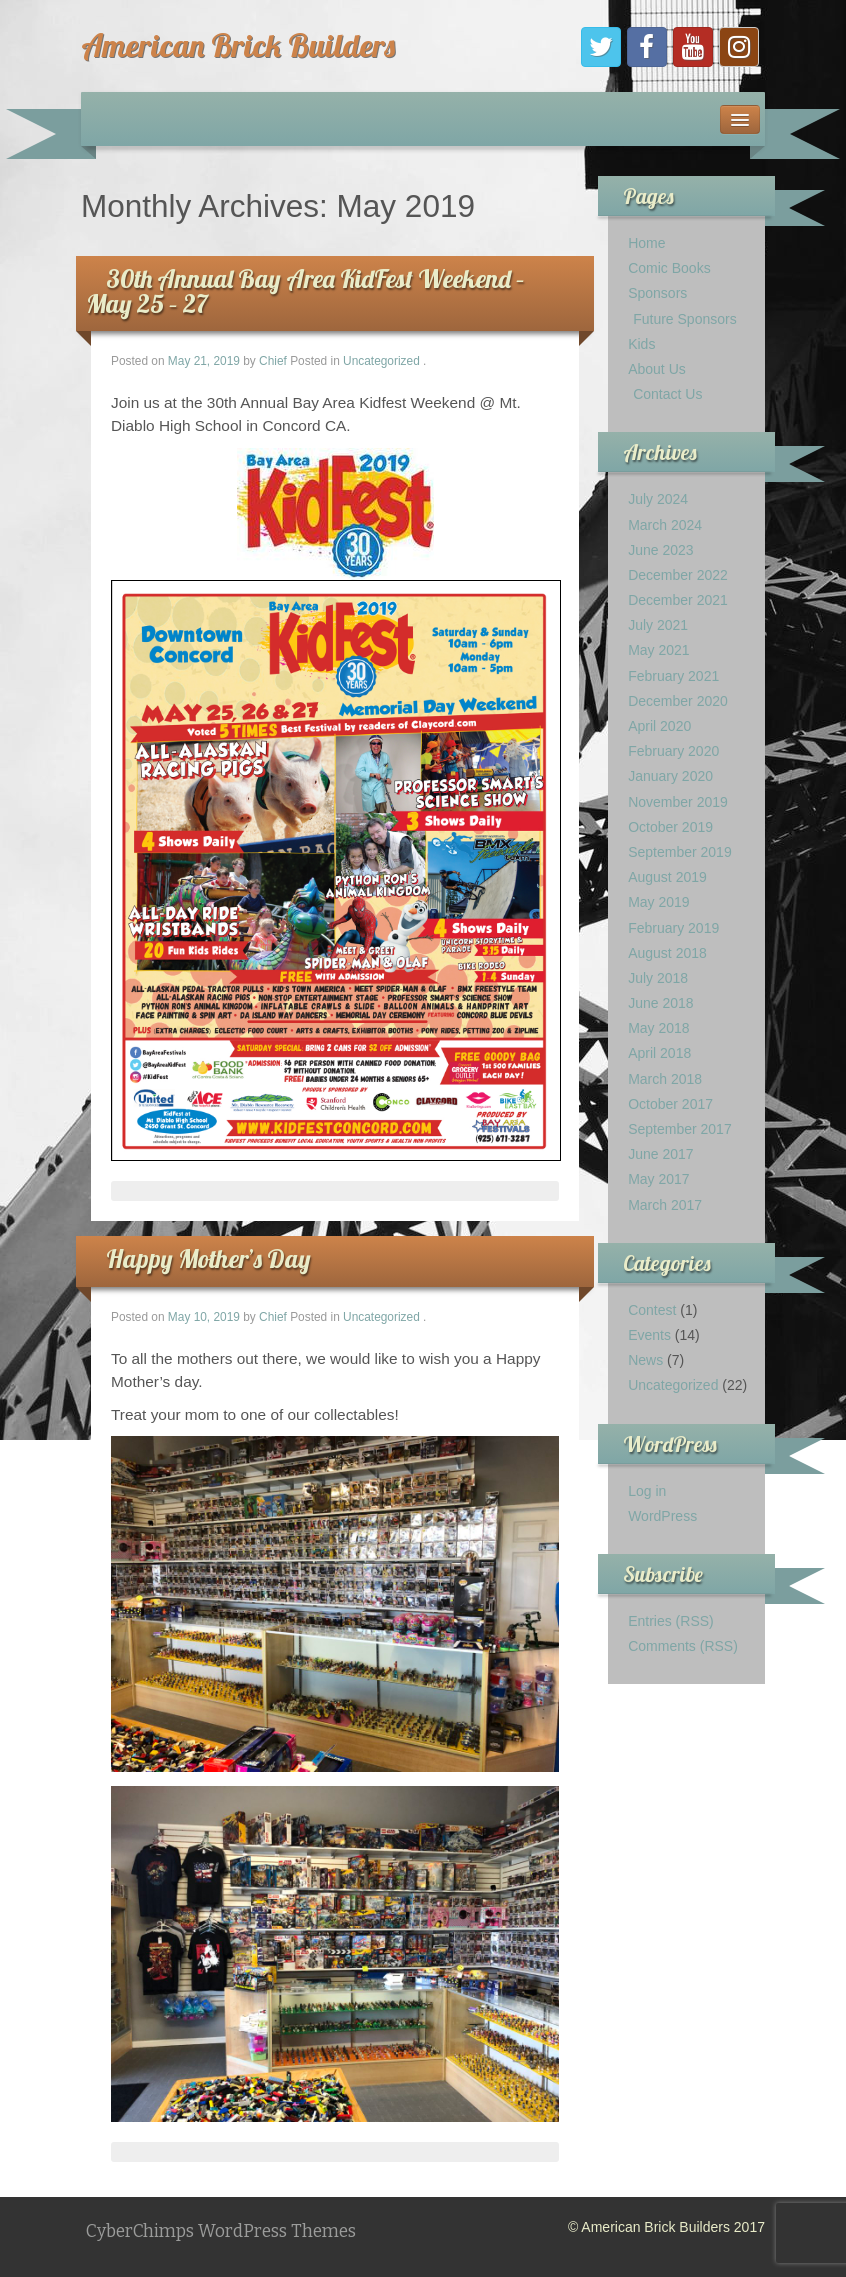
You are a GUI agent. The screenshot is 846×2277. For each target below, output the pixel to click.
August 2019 (667, 877)
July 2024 (658, 499)
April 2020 (659, 726)
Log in (647, 1491)
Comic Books (669, 268)
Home (646, 243)
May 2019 (658, 902)
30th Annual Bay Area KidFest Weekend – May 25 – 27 (305, 291)
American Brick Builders (238, 45)
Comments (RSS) (683, 1646)
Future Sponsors (685, 319)
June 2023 (660, 550)
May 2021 (658, 650)
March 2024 (665, 525)
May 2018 (658, 1028)
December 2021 (678, 600)
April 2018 (659, 1053)
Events (649, 1335)
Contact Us (667, 394)
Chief (273, 361)
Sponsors (657, 293)
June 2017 (660, 1154)
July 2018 (658, 978)
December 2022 (678, 575)
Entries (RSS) (671, 1621)
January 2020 (670, 776)
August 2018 (667, 953)
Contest (652, 1310)
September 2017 (680, 1129)
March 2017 (665, 1205)
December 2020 (678, 701)
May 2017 (658, 1179)
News (645, 1360)
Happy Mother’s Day (208, 1258)
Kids (641, 344)
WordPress (662, 1516)
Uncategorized (381, 361)
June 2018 (660, 1003)
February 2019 (673, 928)
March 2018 (665, 1079)
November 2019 (678, 802)
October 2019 (670, 827)
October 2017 (670, 1104)
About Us (657, 369)
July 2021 (658, 625)
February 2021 (673, 676)
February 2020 (673, 751)
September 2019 (680, 852)
